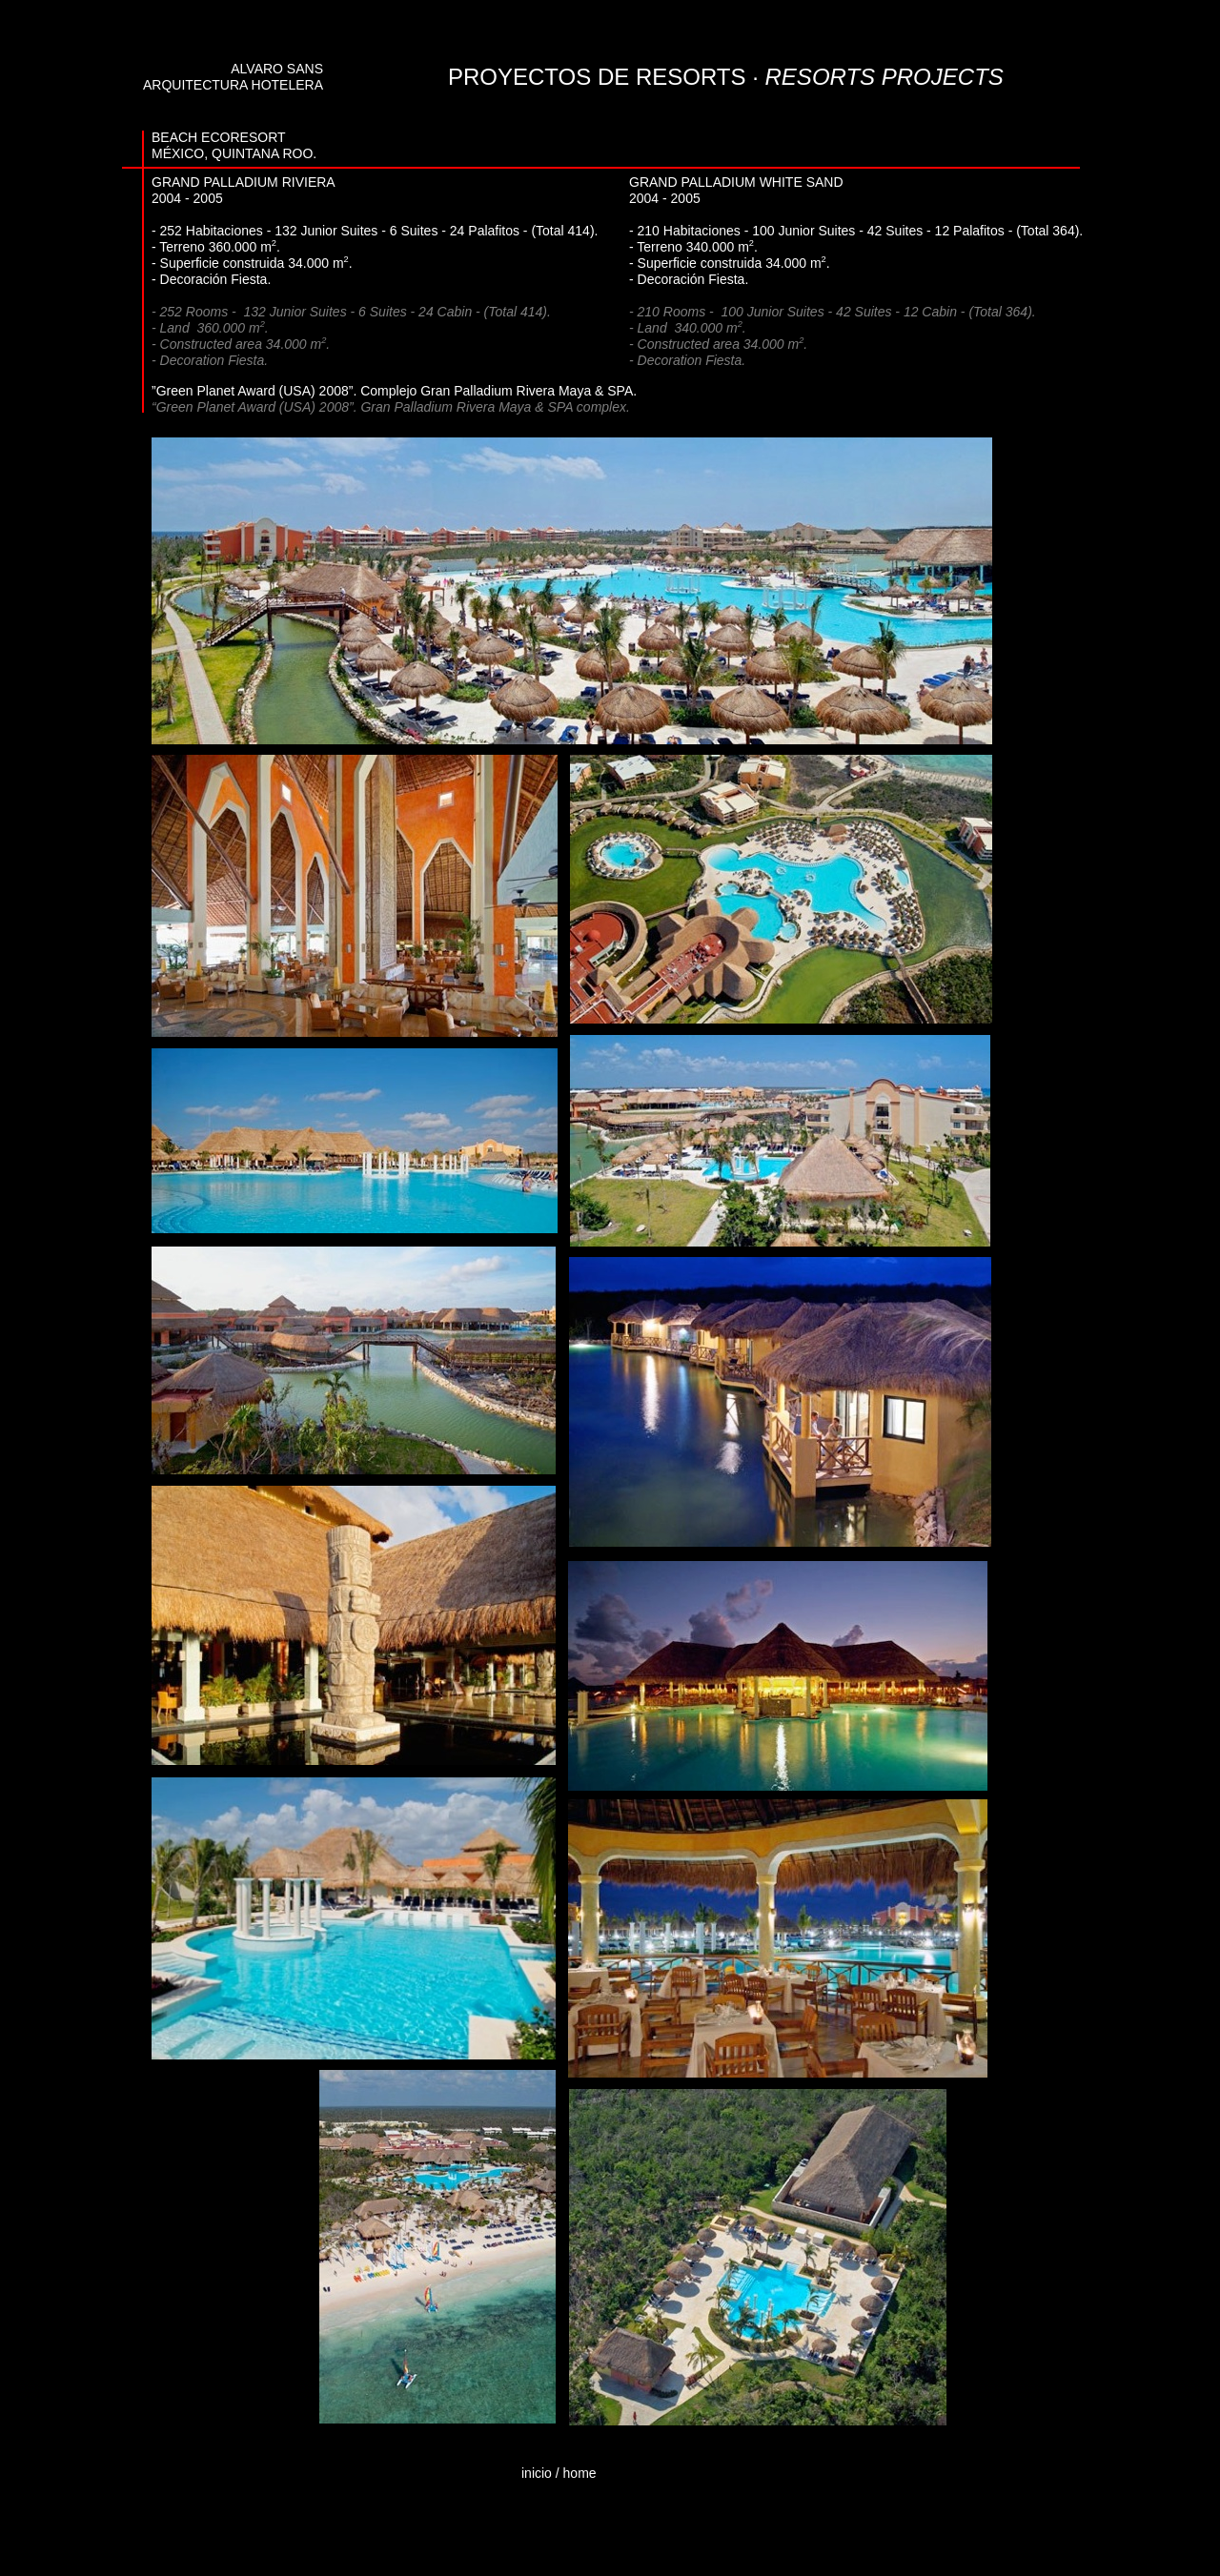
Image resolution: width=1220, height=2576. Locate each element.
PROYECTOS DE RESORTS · (726, 77)
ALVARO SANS (277, 68)
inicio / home (559, 2473)
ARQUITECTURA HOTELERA (233, 84)
